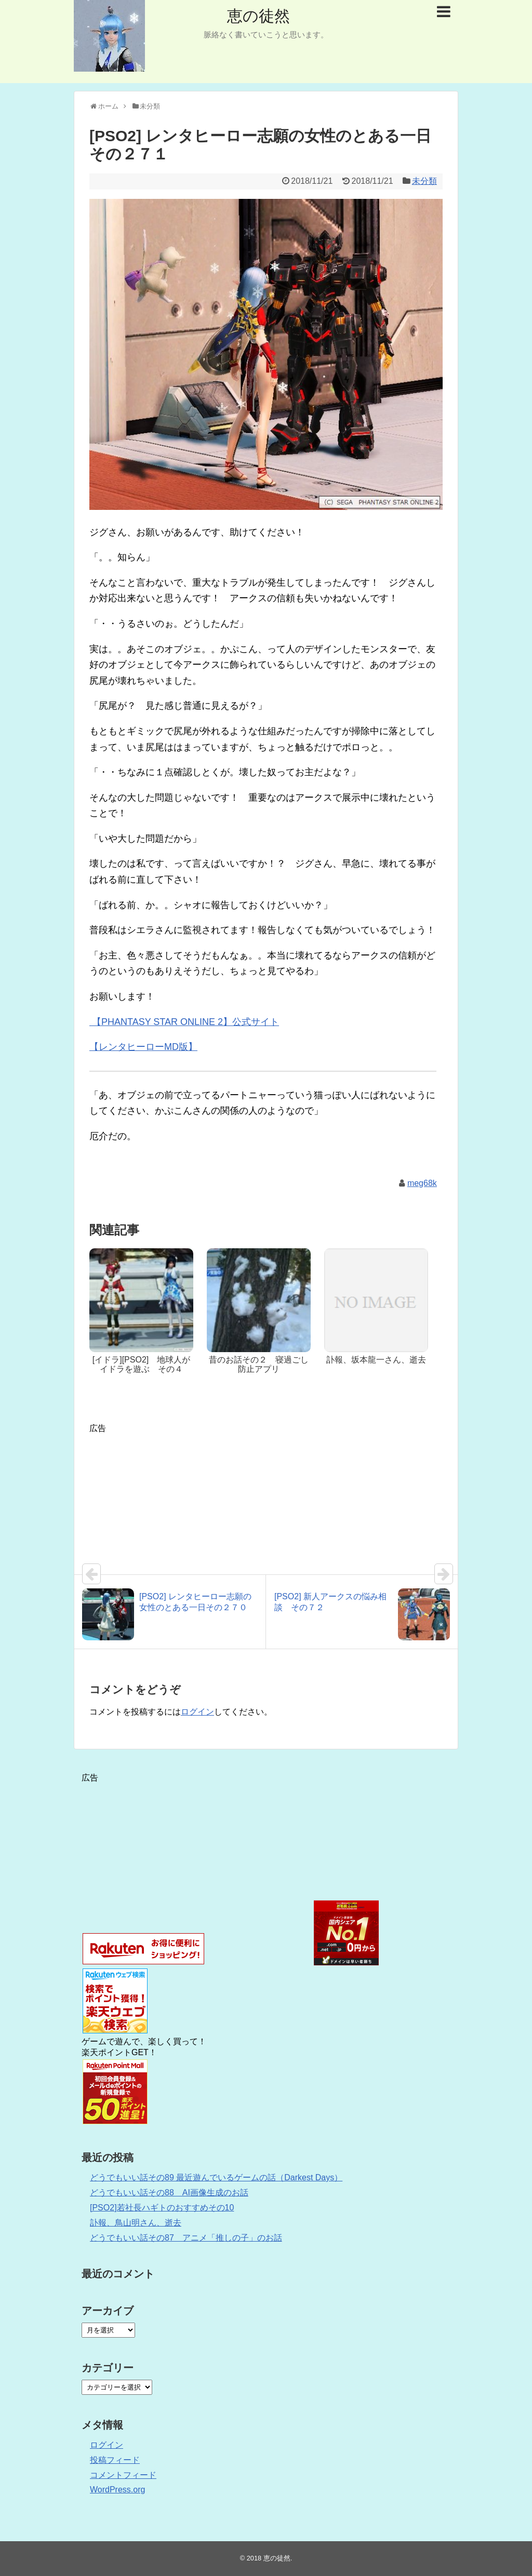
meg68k (422, 1183)
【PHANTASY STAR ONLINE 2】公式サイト (184, 1022)
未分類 (424, 181)
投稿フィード (115, 2460)
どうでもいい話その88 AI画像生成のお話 (169, 2192)
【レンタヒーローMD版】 (143, 1047)
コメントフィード (123, 2475)
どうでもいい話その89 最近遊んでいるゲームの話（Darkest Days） (216, 2177)
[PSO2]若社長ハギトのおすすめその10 (162, 2207)
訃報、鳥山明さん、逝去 (135, 2222)
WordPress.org (117, 2489)
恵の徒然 (258, 15)
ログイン (197, 1711)
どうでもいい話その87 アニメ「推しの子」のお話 (186, 2237)
